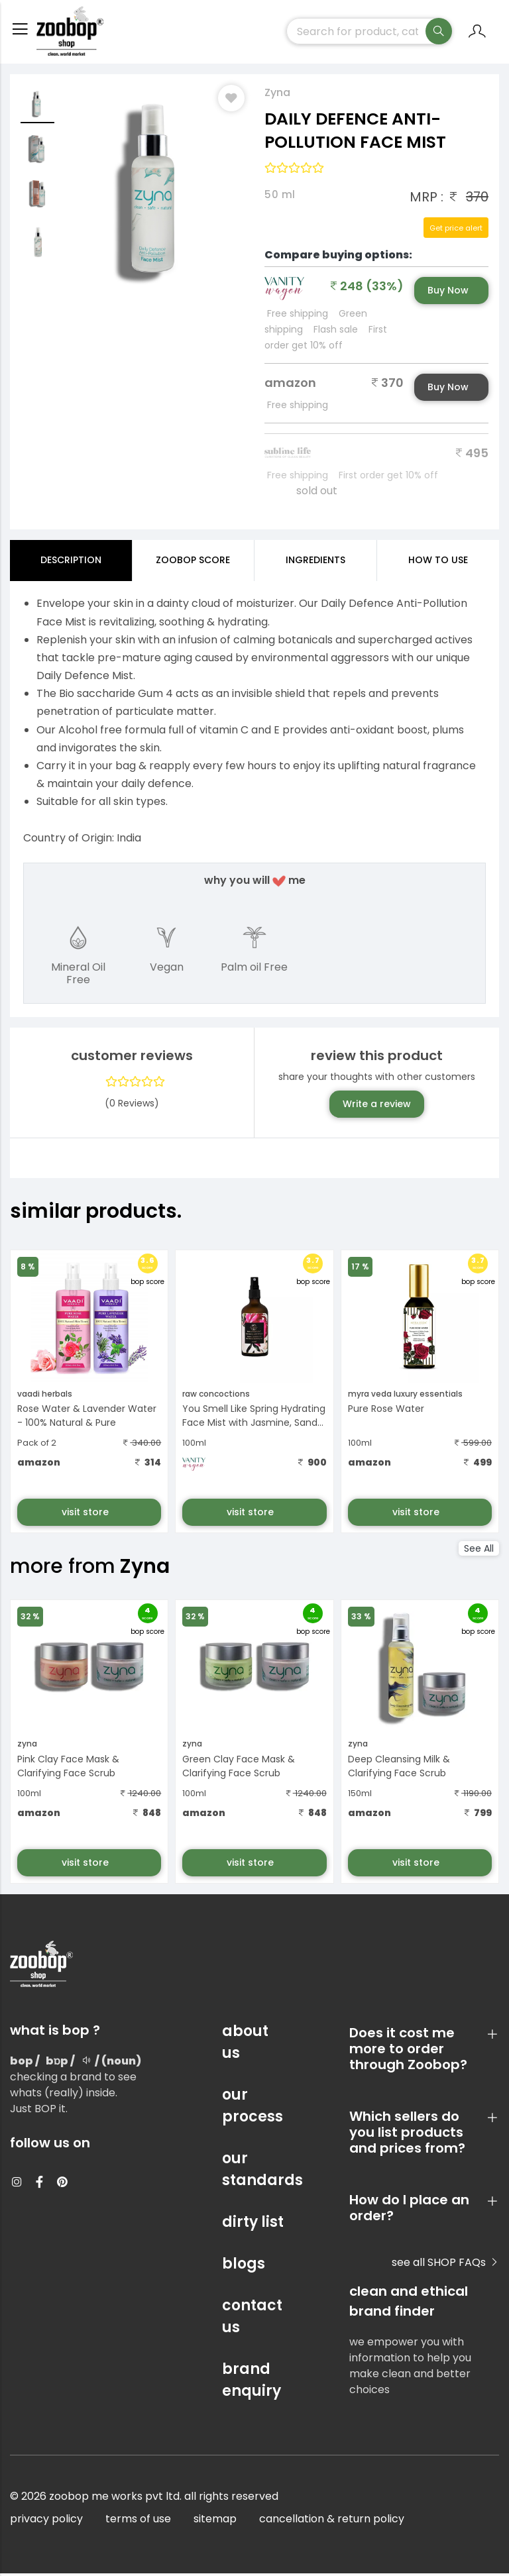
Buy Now (448, 292)
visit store (86, 1514)
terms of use (138, 2521)
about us (245, 2044)
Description (70, 562)
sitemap (215, 2521)
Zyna (277, 95)
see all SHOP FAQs (445, 2265)
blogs (243, 2266)
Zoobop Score (193, 562)
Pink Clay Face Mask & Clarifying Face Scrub (68, 1768)
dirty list (253, 2224)
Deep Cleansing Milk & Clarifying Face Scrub (399, 1768)
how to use (438, 562)
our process (252, 2108)
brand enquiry (251, 2382)
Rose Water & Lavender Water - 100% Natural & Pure (86, 1418)
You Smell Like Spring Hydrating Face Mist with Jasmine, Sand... (253, 1418)
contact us (252, 2319)
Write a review (377, 1106)
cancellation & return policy (331, 2521)
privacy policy (46, 2521)
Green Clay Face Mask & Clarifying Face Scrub (238, 1768)
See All (479, 1551)
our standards (254, 2172)
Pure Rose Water (386, 1411)
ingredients (315, 562)
